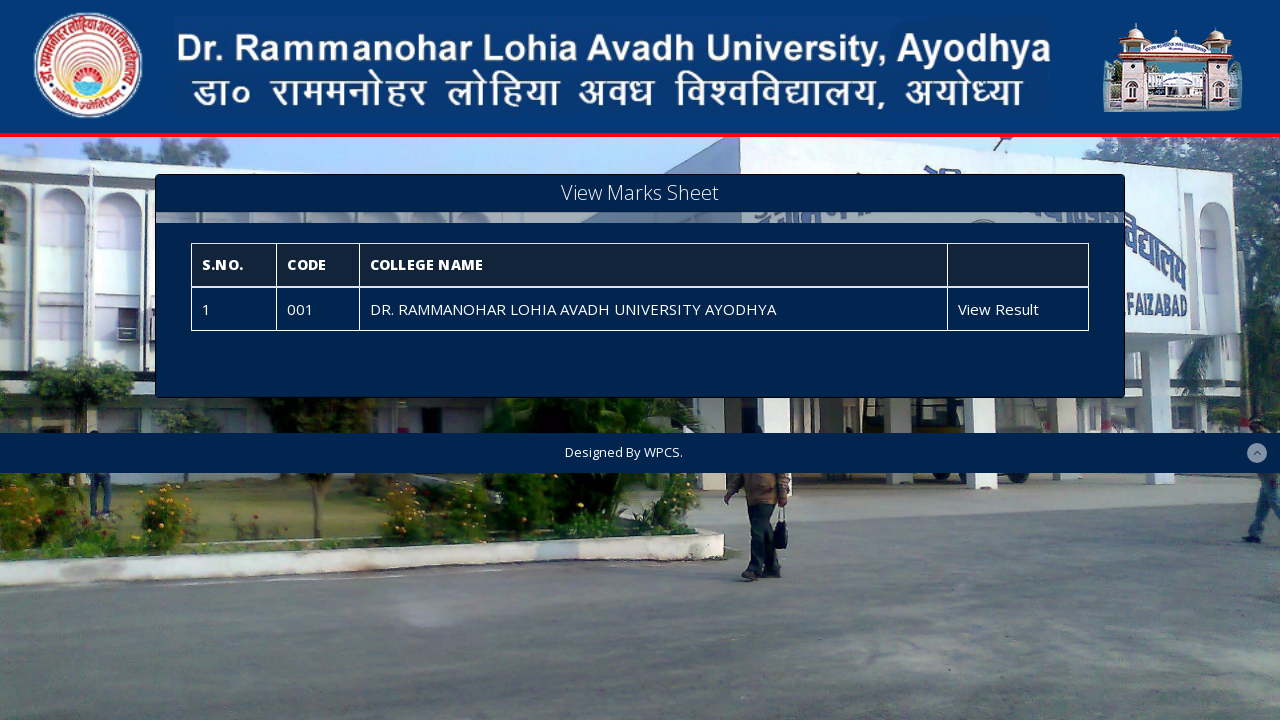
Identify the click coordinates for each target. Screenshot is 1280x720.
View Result (998, 309)
